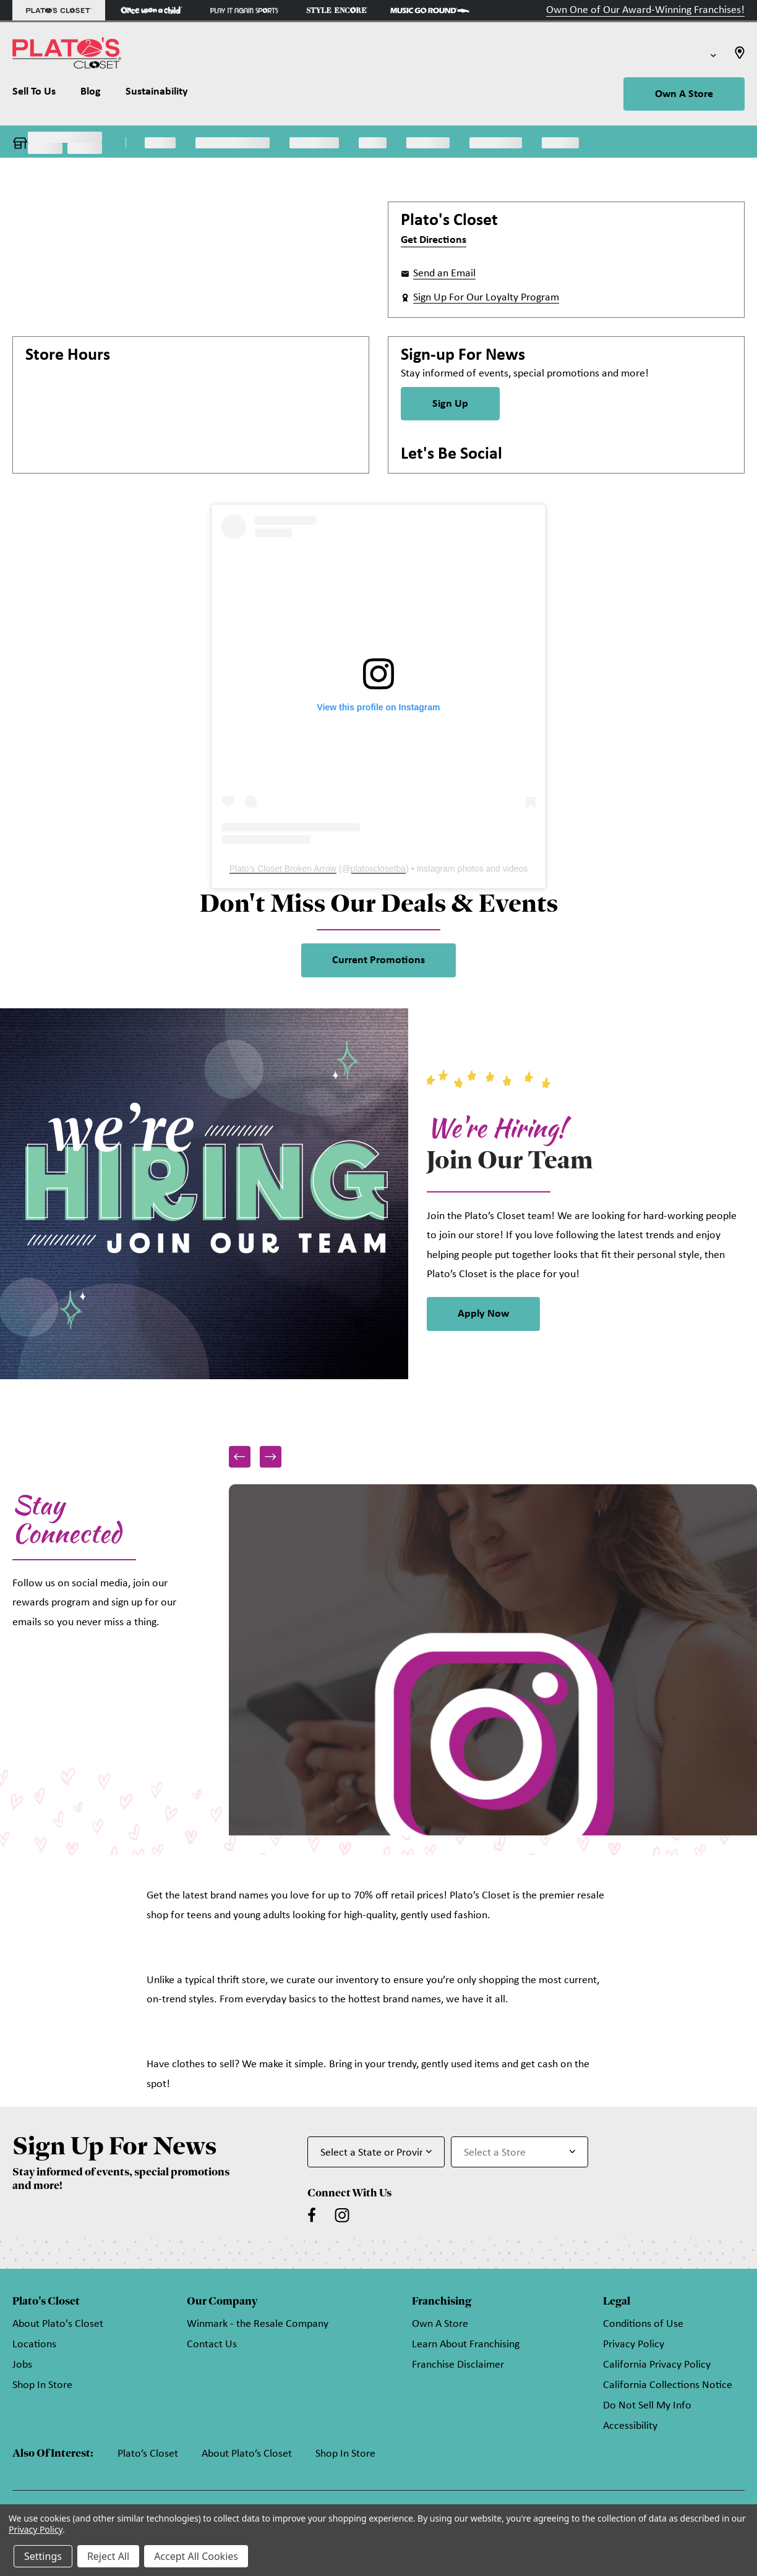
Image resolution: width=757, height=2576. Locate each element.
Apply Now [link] (483, 1314)
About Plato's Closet (57, 2324)
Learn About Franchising (466, 2344)
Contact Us (212, 2344)
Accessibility (630, 2426)
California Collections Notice (667, 2385)
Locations (34, 2344)
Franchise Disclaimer (458, 2365)
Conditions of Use (643, 2324)
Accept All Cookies (196, 2556)
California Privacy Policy (657, 2365)
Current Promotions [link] (378, 960)
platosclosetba (378, 869)
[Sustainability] (156, 94)
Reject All (108, 2556)
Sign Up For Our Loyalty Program (486, 298)
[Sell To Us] (40, 94)
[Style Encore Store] (337, 10)
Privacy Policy (633, 2344)
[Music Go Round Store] (429, 10)
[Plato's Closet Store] (58, 10)
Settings (43, 2556)
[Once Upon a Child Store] (151, 10)
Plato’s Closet (148, 2454)
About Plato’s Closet (247, 2454)
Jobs (22, 2365)
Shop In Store (42, 2385)
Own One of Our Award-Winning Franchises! (645, 10)
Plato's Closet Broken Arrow (282, 869)
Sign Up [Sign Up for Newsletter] (450, 404)
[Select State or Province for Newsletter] (376, 2151)
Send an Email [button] (444, 273)
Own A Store (684, 94)
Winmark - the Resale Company (257, 2324)
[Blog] (90, 94)
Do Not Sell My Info (647, 2406)
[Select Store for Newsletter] (519, 2151)
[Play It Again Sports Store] (244, 10)
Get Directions (433, 240)
